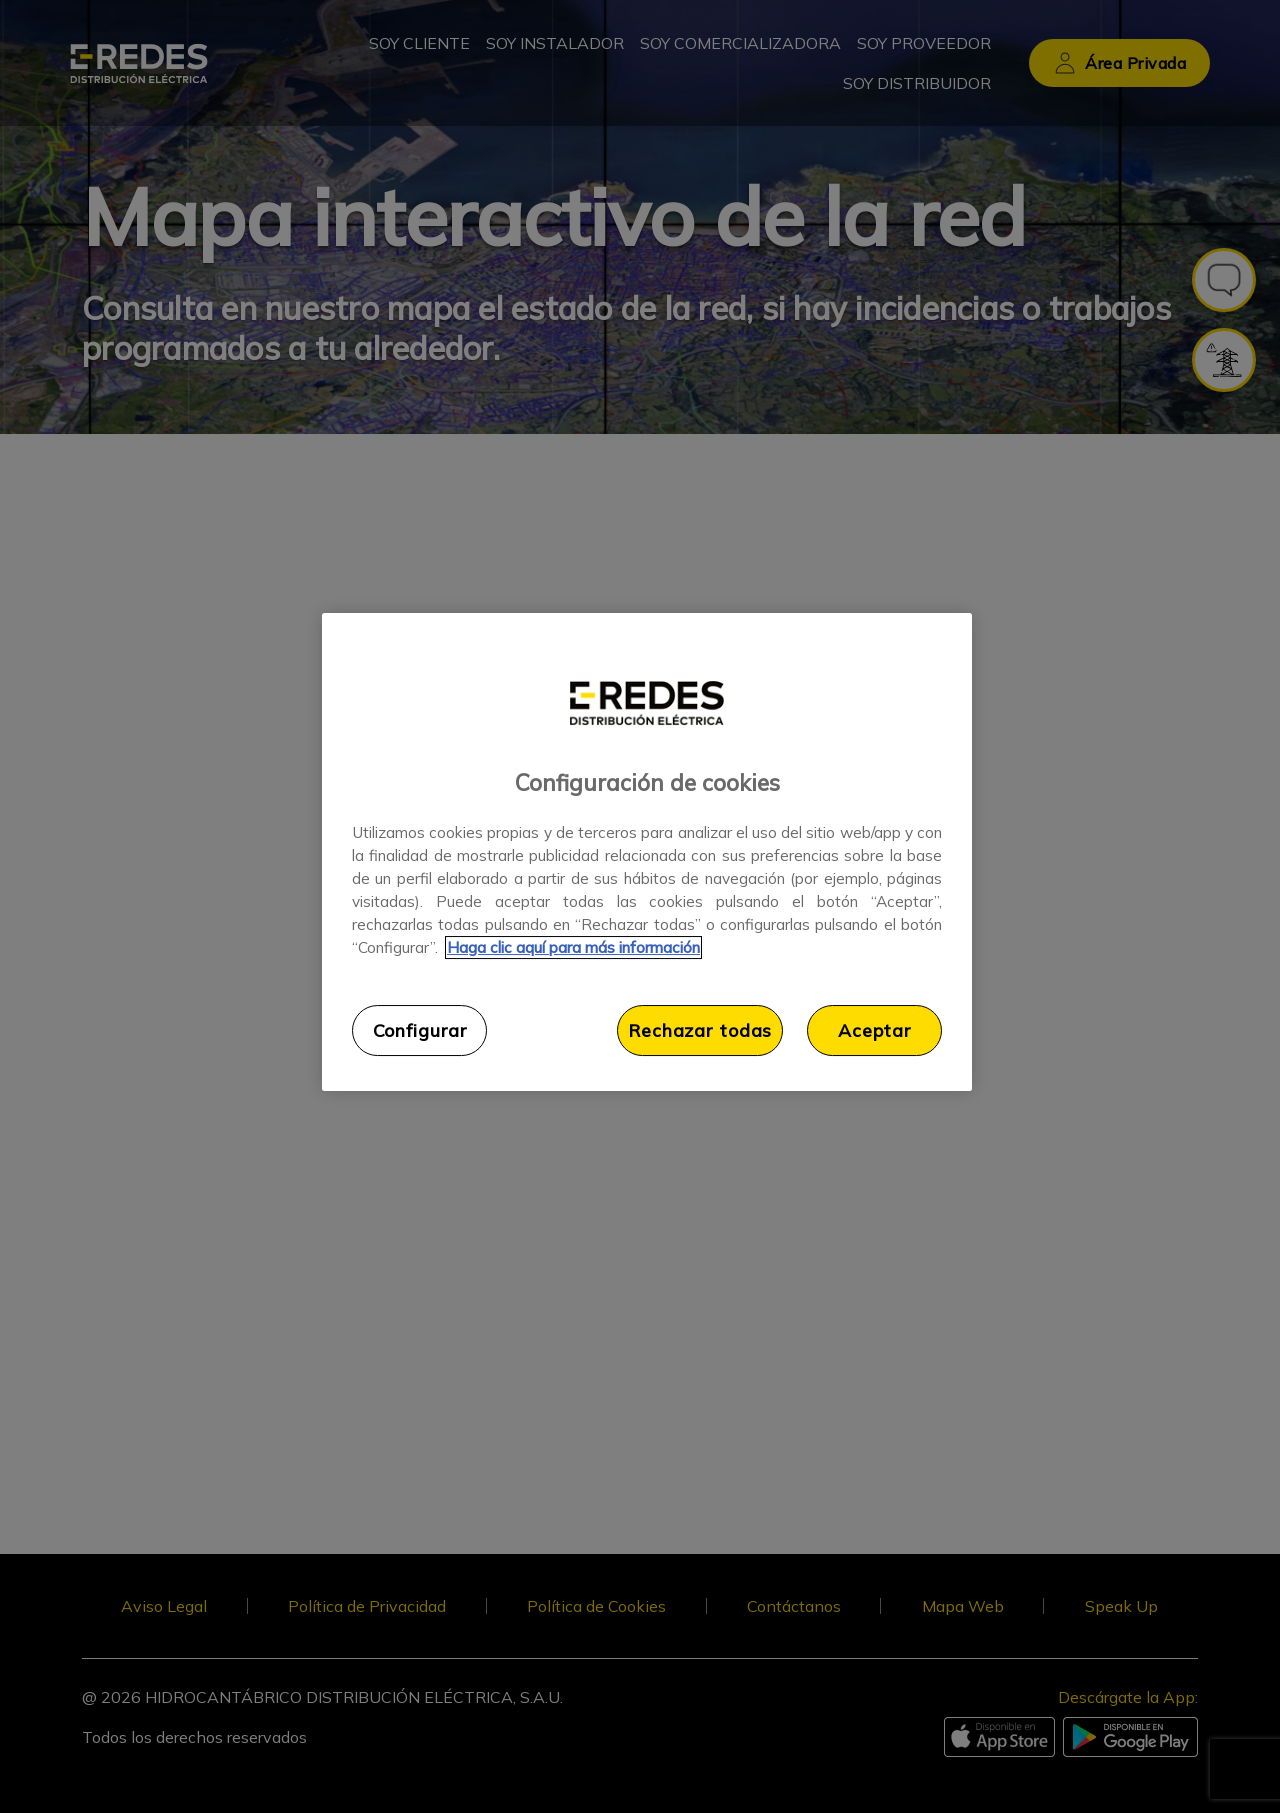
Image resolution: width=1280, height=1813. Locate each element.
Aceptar (874, 1030)
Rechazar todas (700, 1030)
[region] (647, 852)
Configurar (420, 1030)
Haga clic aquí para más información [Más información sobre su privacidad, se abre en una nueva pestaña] (573, 947)
